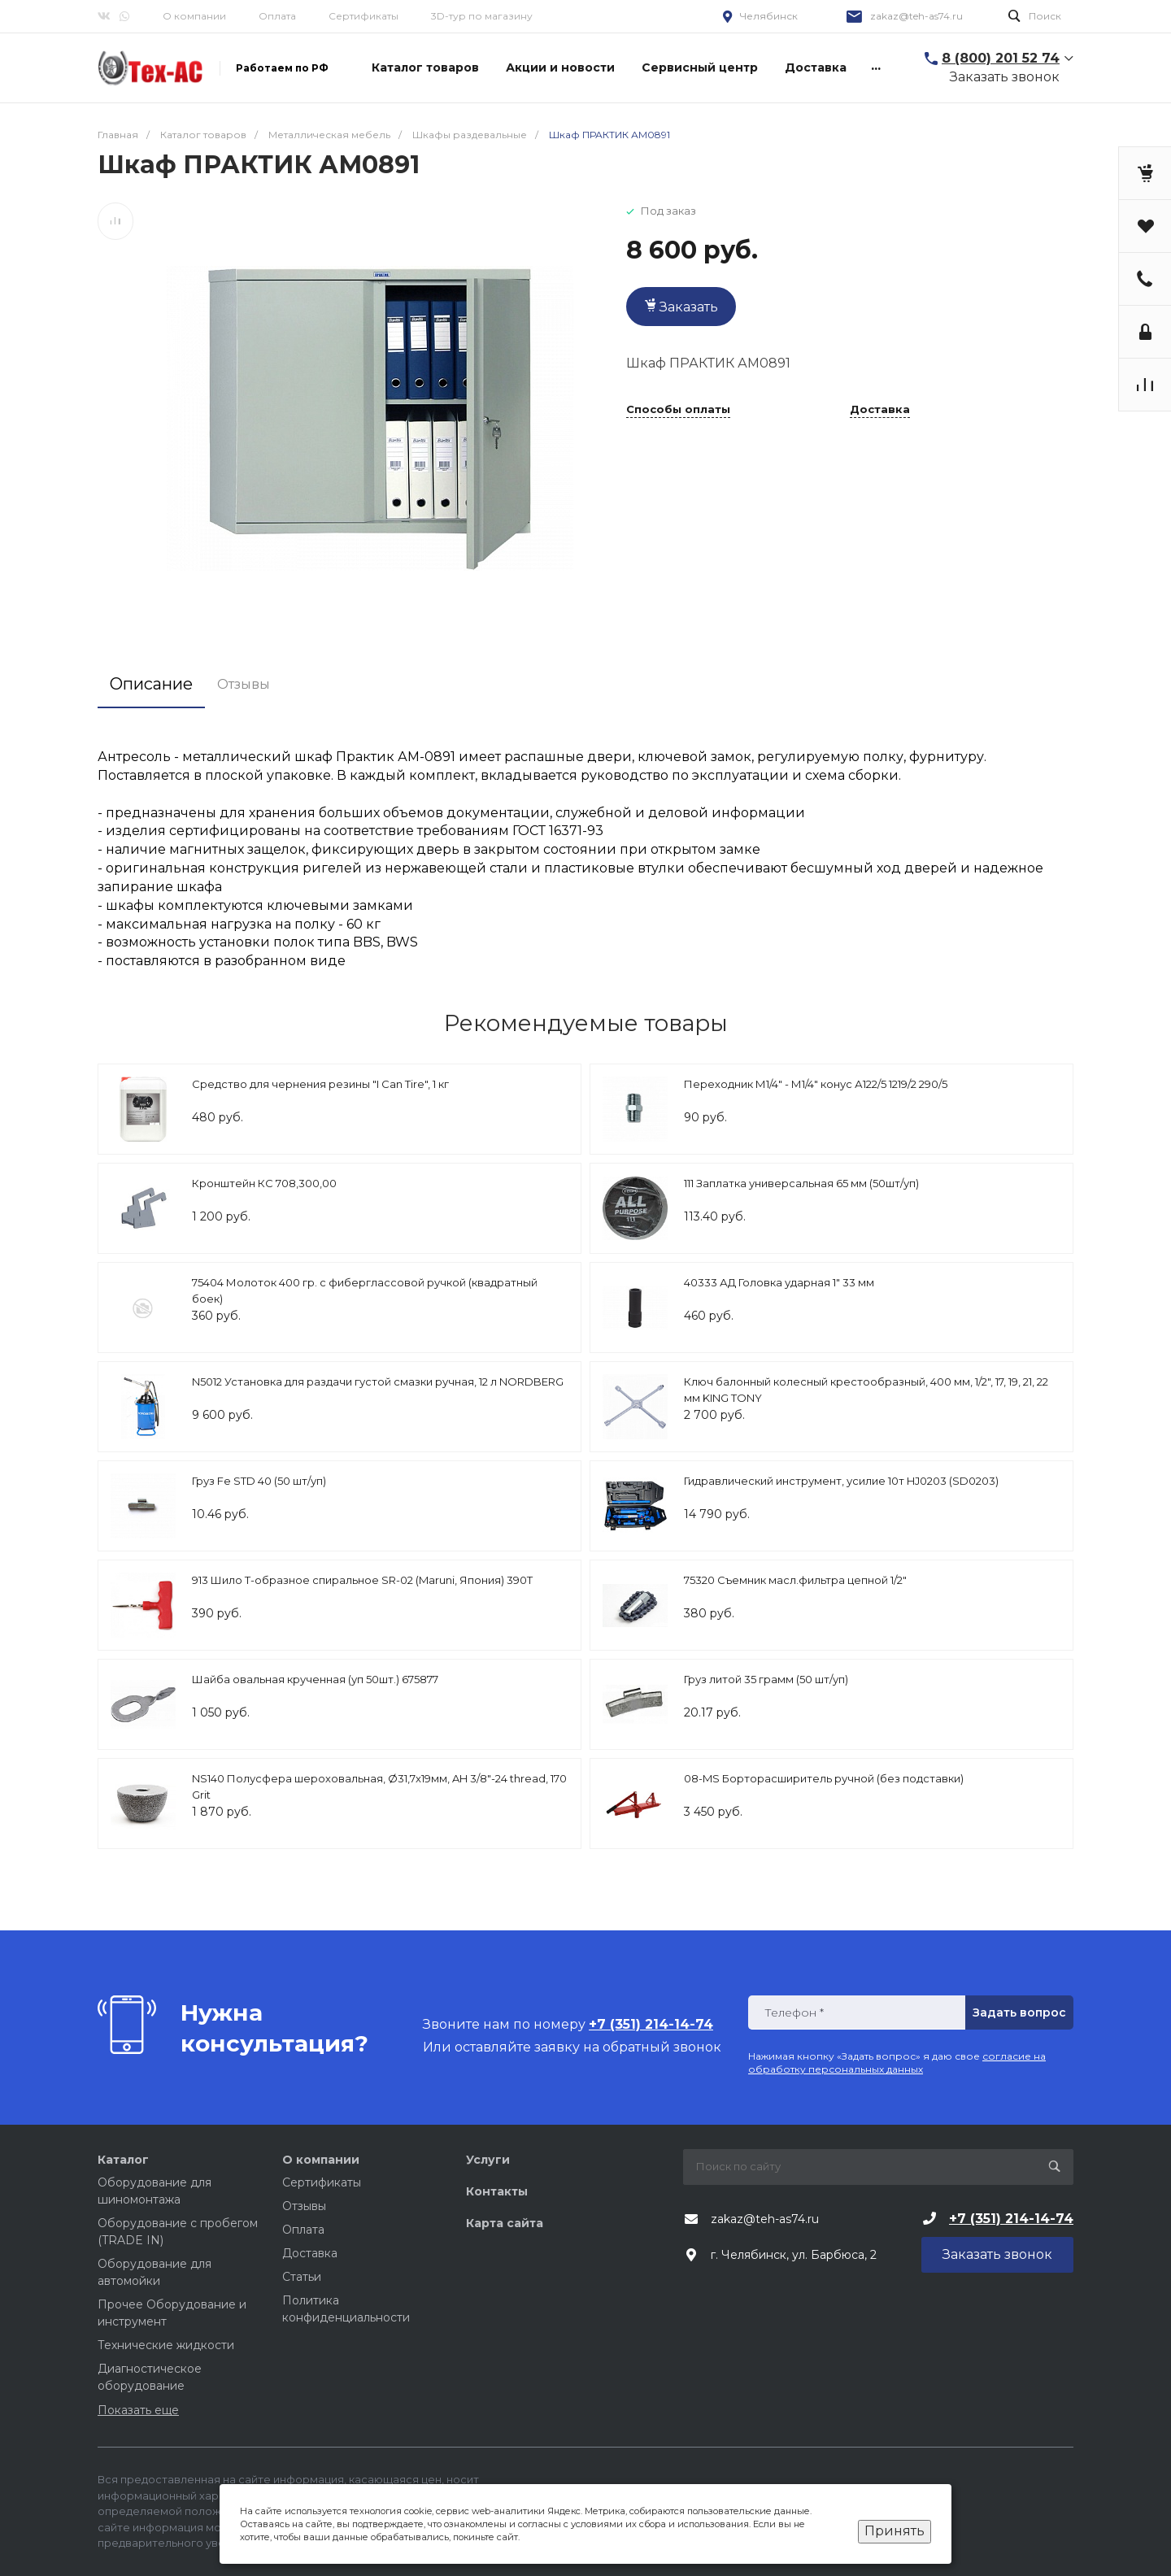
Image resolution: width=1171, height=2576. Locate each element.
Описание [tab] (151, 684)
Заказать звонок (1005, 77)
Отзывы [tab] (243, 684)
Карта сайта (504, 2223)
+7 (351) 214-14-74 (1011, 2218)
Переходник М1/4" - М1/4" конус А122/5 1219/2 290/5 (815, 1083)
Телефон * (794, 2013)
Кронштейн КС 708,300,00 (264, 1183)
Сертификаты (363, 16)
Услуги (488, 2159)
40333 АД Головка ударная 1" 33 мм (779, 1282)
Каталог (123, 2159)
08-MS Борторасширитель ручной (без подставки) (824, 1778)
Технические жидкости (166, 2345)
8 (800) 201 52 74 (1001, 58)
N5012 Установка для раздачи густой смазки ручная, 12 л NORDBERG (378, 1381)
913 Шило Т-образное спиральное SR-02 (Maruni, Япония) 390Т (362, 1579)
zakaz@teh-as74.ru (916, 16)
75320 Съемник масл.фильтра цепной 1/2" (795, 1579)
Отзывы (304, 2206)
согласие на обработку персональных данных (897, 2062)
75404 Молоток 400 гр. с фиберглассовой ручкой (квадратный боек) (365, 1290)
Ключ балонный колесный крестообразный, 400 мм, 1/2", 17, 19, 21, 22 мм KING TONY (866, 1389)
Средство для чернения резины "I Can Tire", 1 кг (320, 1083)
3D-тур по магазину (482, 16)
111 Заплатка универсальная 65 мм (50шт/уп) (801, 1183)
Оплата (277, 16)
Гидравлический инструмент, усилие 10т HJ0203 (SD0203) (841, 1480)
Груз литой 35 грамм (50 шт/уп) (766, 1679)
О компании (194, 16)
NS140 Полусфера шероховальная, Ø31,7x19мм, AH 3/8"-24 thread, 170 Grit (379, 1786)
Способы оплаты (678, 410)
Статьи (301, 2276)
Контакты (497, 2191)
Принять (894, 2531)
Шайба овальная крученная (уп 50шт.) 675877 (315, 1679)
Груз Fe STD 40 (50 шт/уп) (259, 1480)
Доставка (880, 410)
